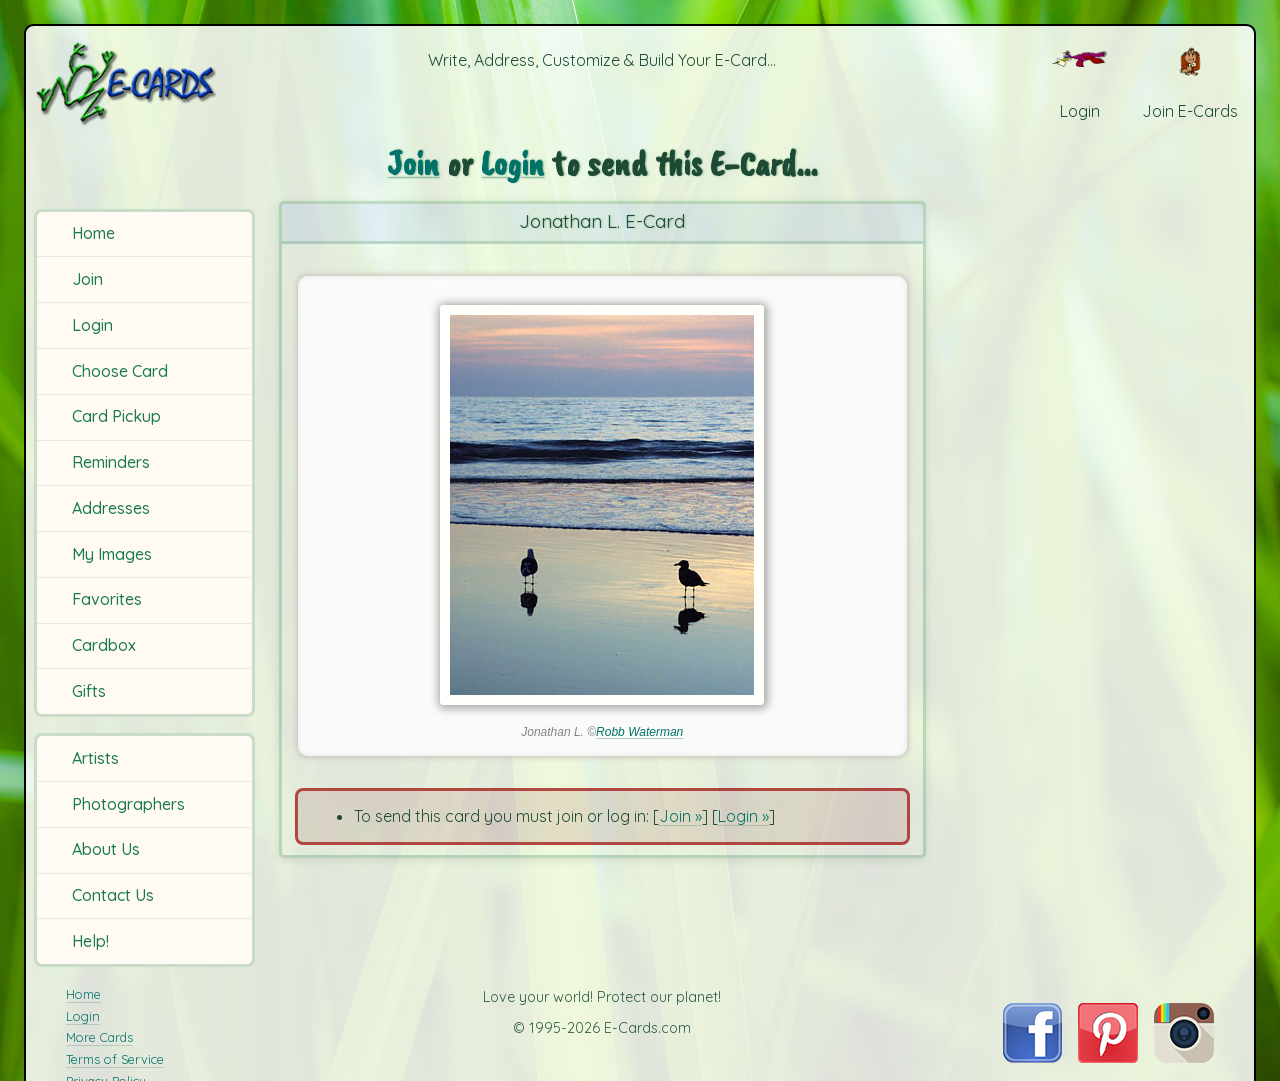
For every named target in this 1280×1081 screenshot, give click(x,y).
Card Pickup (116, 416)
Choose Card (120, 371)
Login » (743, 816)
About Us (106, 849)
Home (93, 233)
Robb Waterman (639, 732)
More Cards (99, 1037)
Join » (680, 816)
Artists (95, 758)
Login (92, 325)
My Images (112, 554)
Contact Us (113, 895)
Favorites (107, 599)
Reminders (111, 462)
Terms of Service (115, 1059)
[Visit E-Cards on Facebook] (1032, 1057)
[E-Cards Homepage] (147, 83)
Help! (90, 941)
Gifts (89, 691)
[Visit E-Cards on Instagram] (1184, 1057)
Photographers (128, 804)
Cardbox (104, 645)
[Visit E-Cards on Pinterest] (1108, 1057)
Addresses (111, 508)
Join (87, 279)
